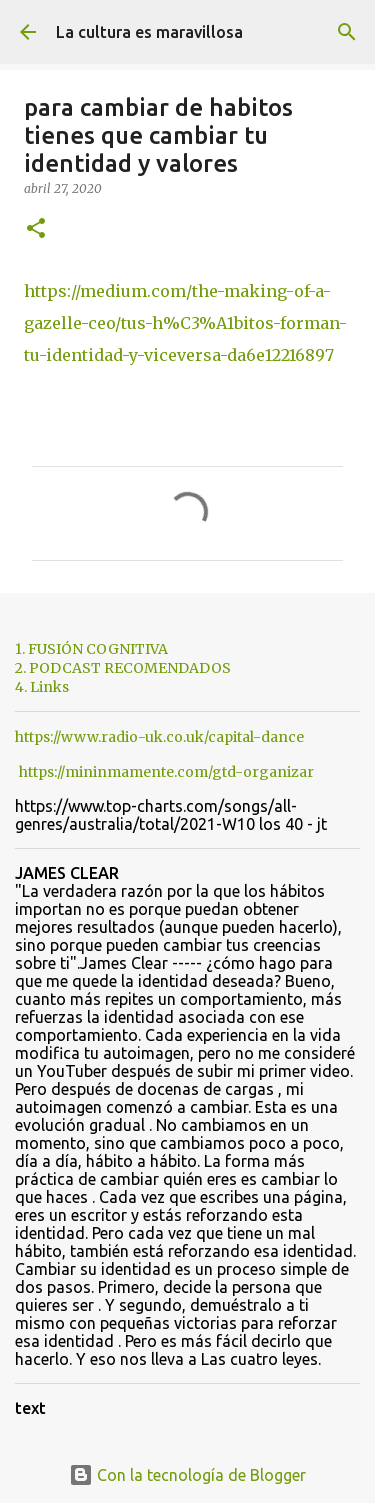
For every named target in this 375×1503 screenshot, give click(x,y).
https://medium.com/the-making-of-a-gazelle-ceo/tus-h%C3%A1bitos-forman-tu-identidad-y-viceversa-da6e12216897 (185, 323)
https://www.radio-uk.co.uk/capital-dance (159, 737)
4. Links (42, 687)
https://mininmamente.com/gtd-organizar (166, 772)
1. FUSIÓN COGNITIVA (91, 649)
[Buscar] (347, 32)
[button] (36, 229)
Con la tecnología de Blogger (187, 1475)
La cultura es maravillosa (149, 32)
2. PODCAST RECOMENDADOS (123, 668)
